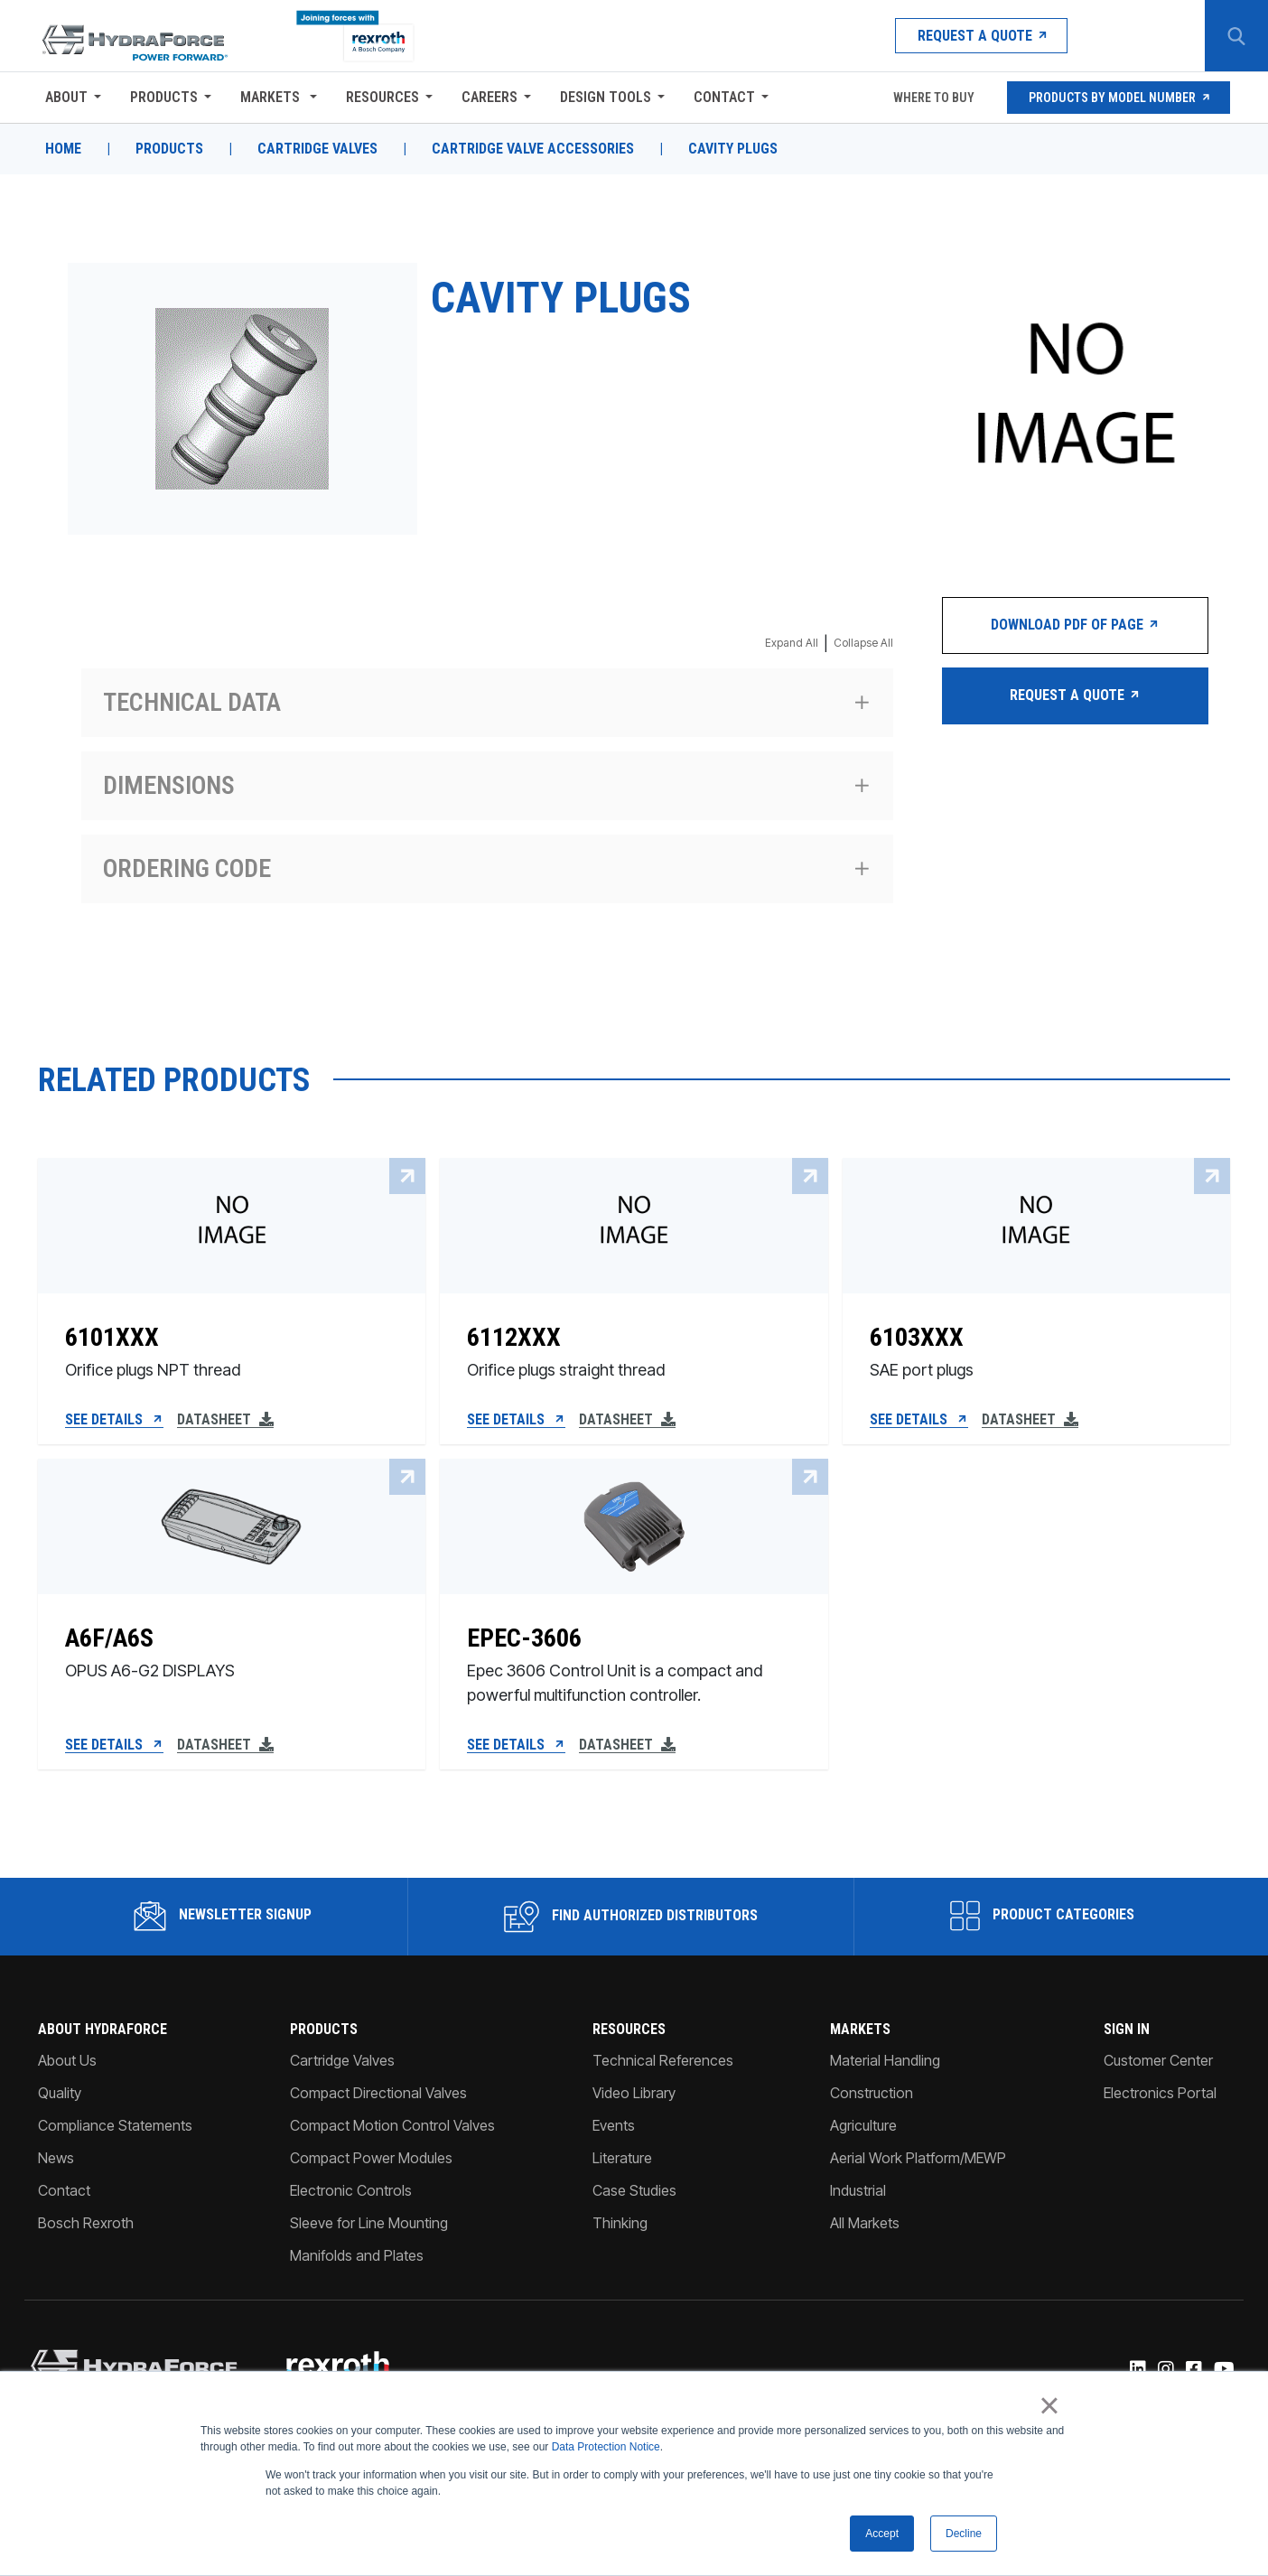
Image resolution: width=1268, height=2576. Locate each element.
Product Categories (1042, 1915)
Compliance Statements (115, 2125)
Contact (724, 97)
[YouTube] (1223, 2370)
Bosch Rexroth (86, 2223)
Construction (871, 2093)
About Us (67, 2060)
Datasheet (225, 1420)
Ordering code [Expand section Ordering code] (187, 868)
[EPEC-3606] (633, 1657)
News (56, 2158)
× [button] (1049, 2406)
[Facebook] (1192, 2370)
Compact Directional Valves (378, 2093)
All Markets (865, 2223)
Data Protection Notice (606, 2447)
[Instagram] (1164, 2370)
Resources (382, 97)
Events (613, 2125)
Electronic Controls (351, 2190)
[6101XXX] (231, 1344)
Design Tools (605, 97)
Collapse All (863, 642)
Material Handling (885, 2060)
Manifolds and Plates (357, 2255)
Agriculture (863, 2125)
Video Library (634, 2093)
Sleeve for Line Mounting (369, 2223)
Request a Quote (981, 35)
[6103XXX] (1036, 1344)
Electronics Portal (1160, 2093)
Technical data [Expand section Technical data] (192, 702)
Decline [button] (964, 2533)
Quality (59, 2093)
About (66, 97)
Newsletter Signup (223, 1915)
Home (63, 149)
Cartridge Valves (317, 149)
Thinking (620, 2223)
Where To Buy (932, 97)
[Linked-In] (1136, 2370)
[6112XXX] (633, 1344)
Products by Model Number (1118, 97)
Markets (271, 97)
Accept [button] (882, 2533)
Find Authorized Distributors (631, 1916)
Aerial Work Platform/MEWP (918, 2158)
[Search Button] (1236, 36)
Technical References (662, 2060)
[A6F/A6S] (231, 1657)
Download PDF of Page (1075, 624)
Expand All (791, 642)
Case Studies (634, 2190)
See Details (114, 1420)
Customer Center (1158, 2060)
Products (164, 97)
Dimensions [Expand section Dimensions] (169, 785)
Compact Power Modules (371, 2158)
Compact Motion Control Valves (392, 2125)
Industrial (858, 2190)
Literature (622, 2158)
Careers (489, 97)
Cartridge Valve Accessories (533, 149)
